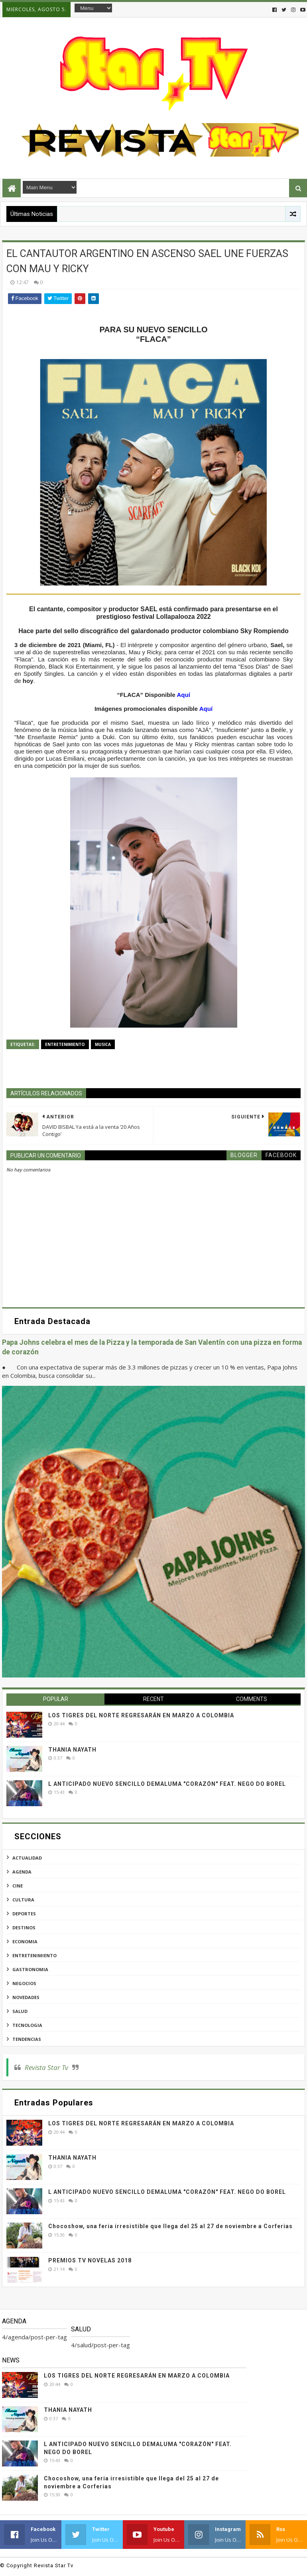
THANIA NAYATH (72, 1749)
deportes (24, 1914)
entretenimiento (65, 1044)
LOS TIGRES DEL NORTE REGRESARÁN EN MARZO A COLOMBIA (141, 1715)
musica (103, 1044)
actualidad (27, 1858)
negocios (24, 1983)
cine (17, 1886)
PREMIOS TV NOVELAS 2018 (90, 2260)
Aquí (183, 694)
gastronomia (30, 1969)
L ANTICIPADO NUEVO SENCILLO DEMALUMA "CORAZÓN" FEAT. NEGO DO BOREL (167, 1784)
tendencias (26, 2039)
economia (24, 1941)
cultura (23, 1900)
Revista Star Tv (46, 2067)
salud (20, 2011)
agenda (21, 1872)
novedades (25, 1997)
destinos (23, 1928)
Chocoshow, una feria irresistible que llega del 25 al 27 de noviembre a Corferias (170, 2226)
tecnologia (27, 2025)
